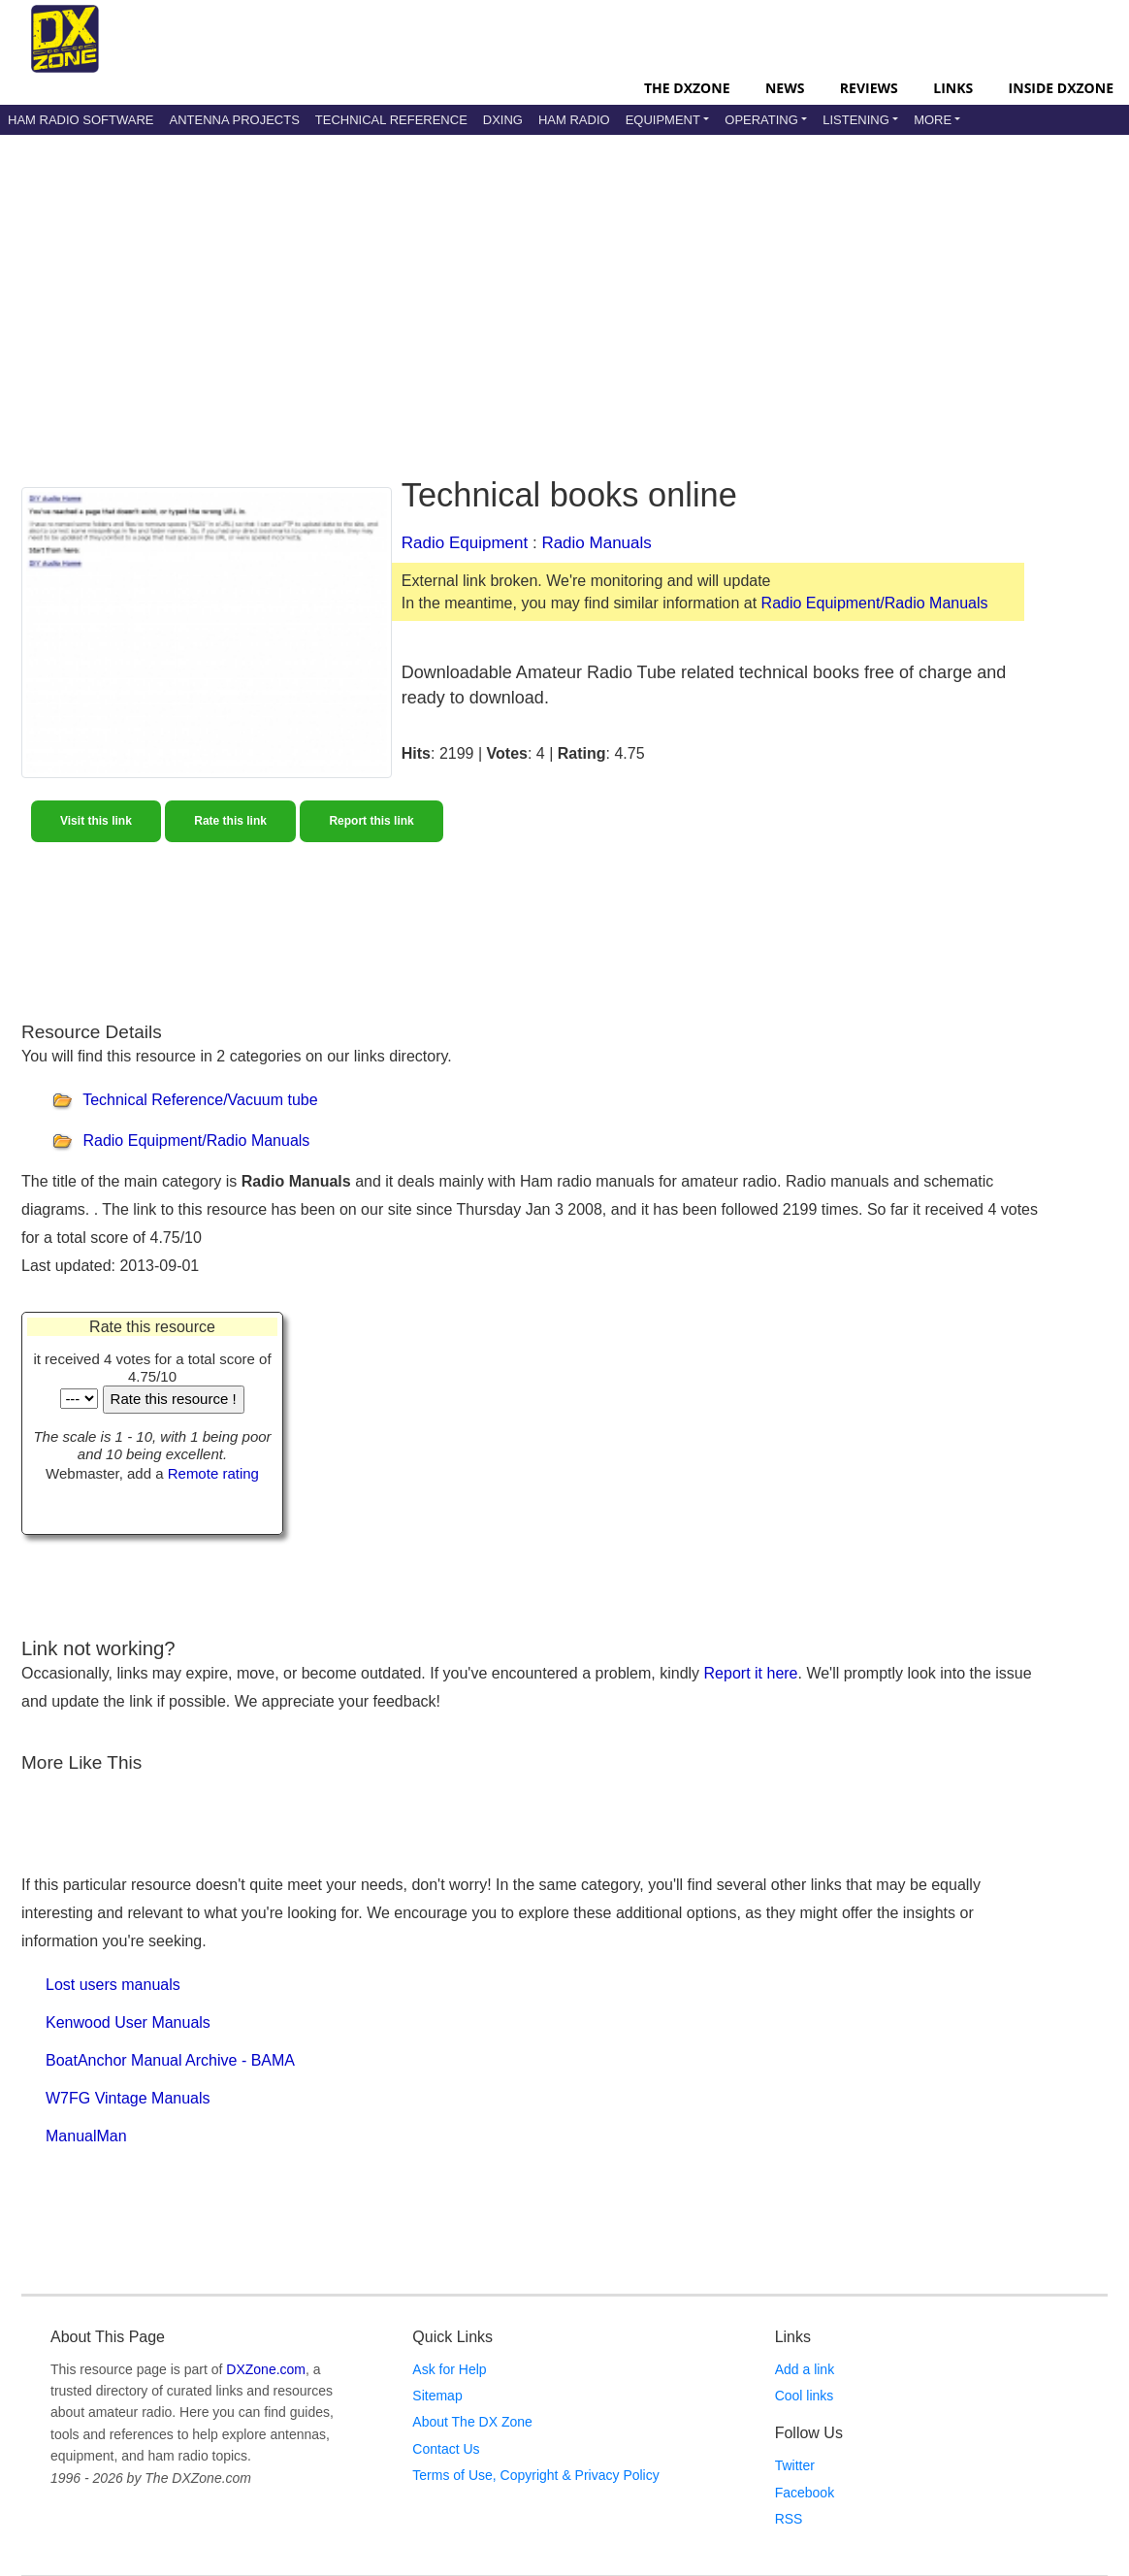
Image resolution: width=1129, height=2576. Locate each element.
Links (953, 88)
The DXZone (686, 88)
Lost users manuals (113, 1984)
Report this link (371, 821)
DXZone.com (266, 2369)
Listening (856, 120)
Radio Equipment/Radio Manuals (874, 603)
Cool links (804, 2395)
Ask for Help (449, 2369)
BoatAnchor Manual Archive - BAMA (170, 2060)
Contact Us (445, 2449)
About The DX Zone (472, 2421)
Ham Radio (574, 120)
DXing (503, 120)
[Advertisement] (491, 290)
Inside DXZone (1061, 88)
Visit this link (96, 821)
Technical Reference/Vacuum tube (200, 1100)
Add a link (804, 2369)
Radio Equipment (465, 543)
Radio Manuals (596, 543)
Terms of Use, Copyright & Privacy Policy (535, 2475)
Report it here (751, 1673)
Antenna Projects (234, 120)
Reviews (869, 88)
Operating (761, 120)
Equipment (663, 120)
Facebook (804, 2492)
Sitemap (437, 2395)
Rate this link (230, 821)
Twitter (795, 2465)
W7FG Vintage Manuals (128, 2098)
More (933, 120)
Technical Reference (391, 120)
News (784, 88)
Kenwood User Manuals (128, 2022)
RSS (789, 2519)
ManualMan (86, 2136)
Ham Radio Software (80, 120)
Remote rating (213, 1473)
